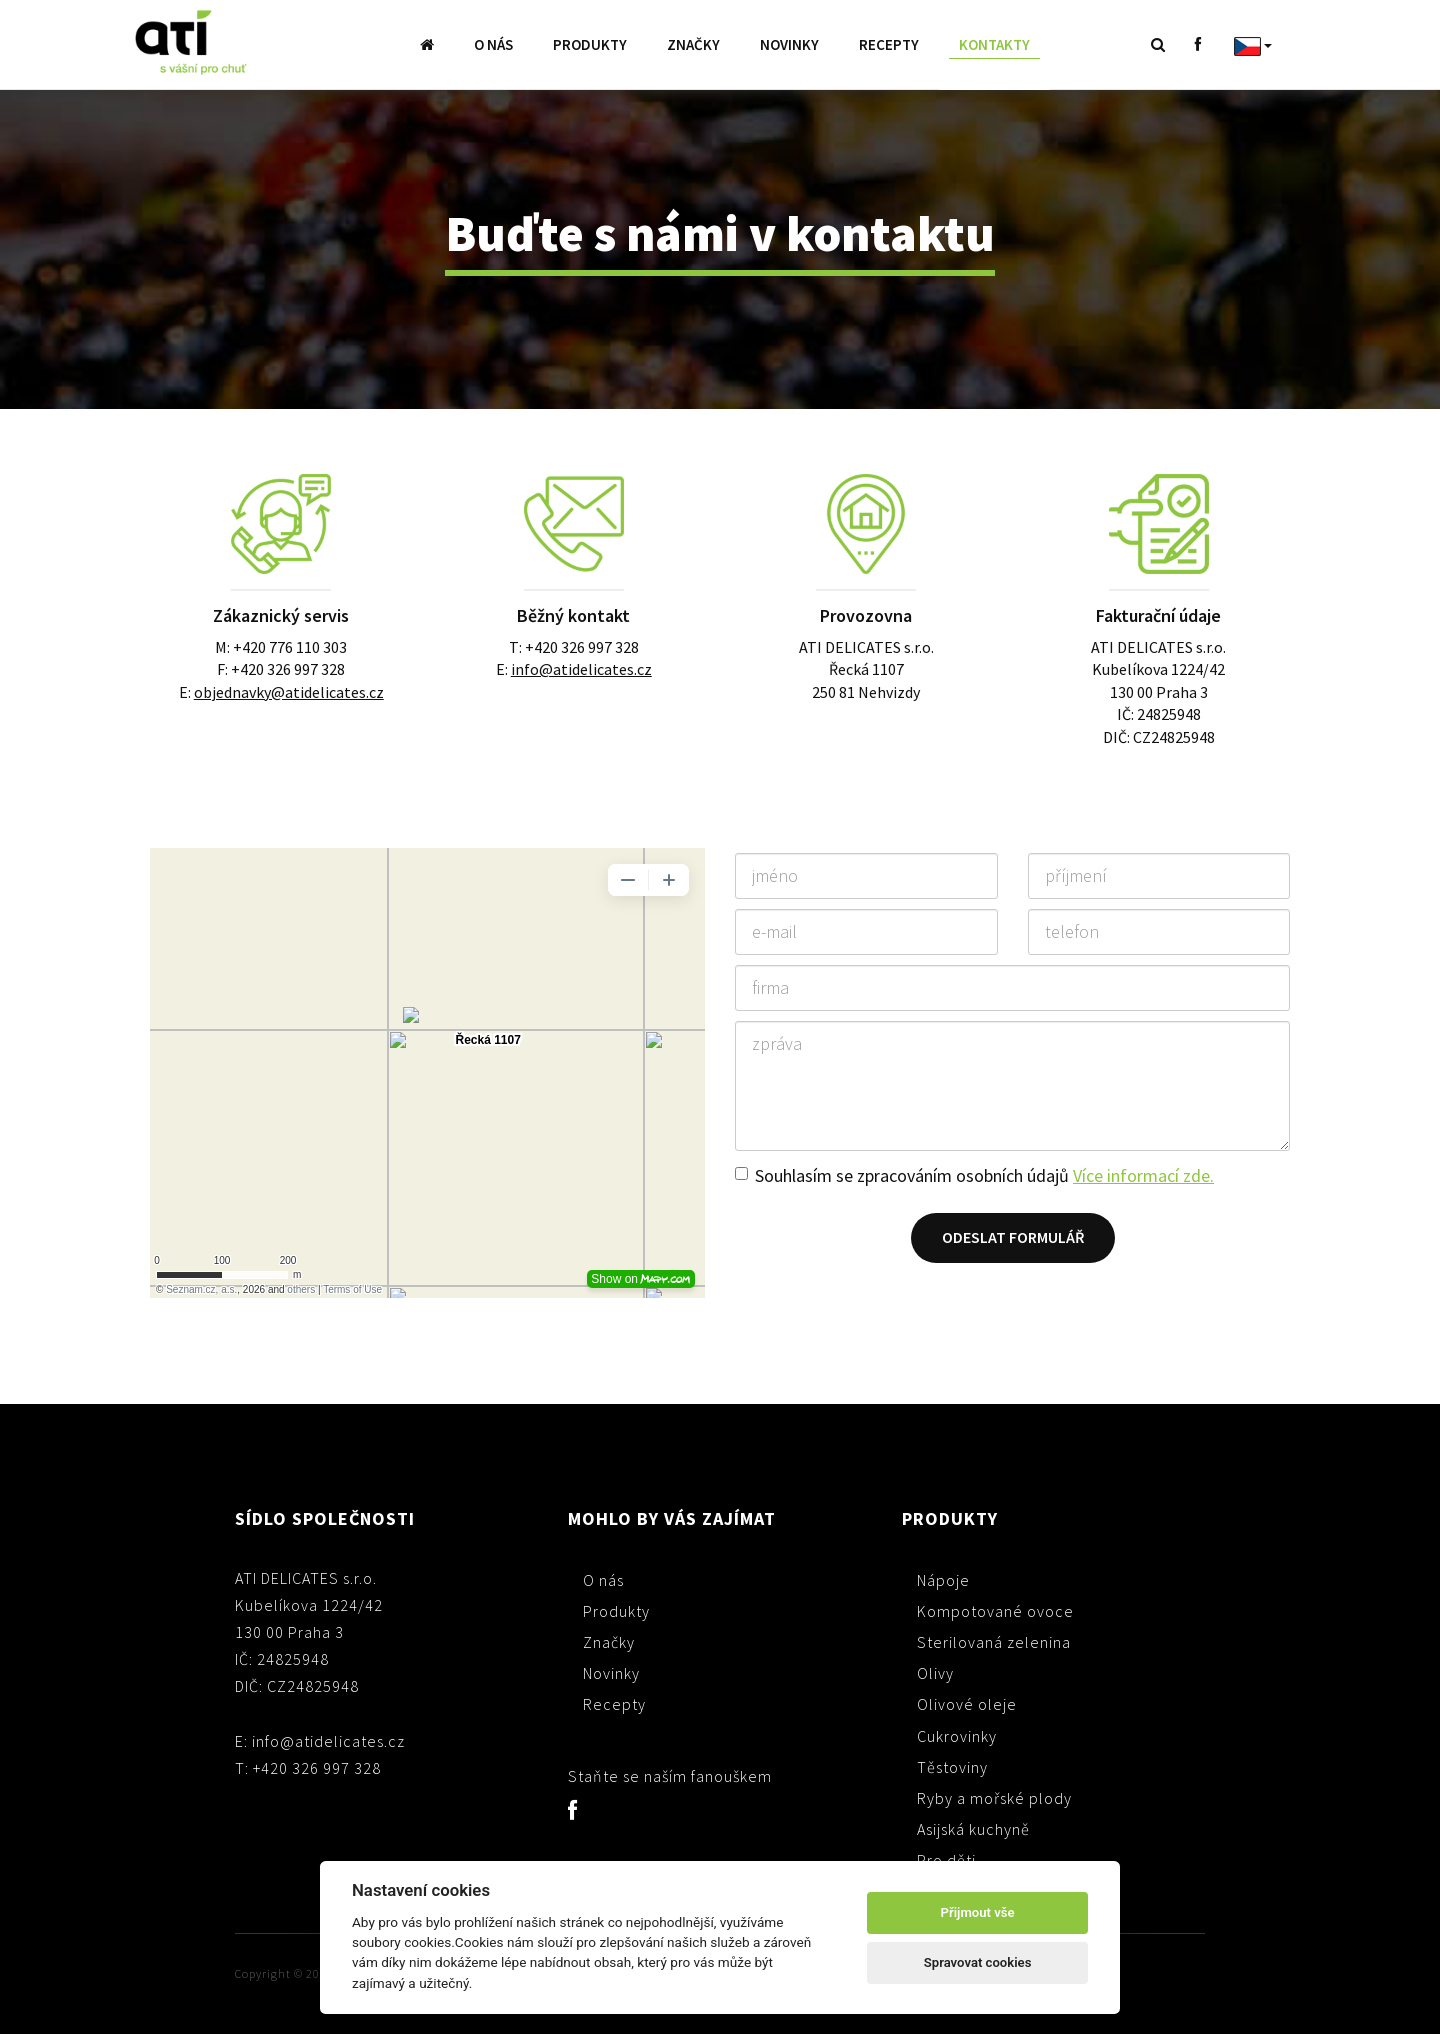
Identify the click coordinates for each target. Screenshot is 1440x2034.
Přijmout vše (978, 1912)
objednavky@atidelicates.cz (289, 692)
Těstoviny (952, 1767)
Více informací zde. (1143, 1175)
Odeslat (1013, 1237)
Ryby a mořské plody (994, 1798)
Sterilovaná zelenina (994, 1642)
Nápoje (943, 1580)
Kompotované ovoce (995, 1611)
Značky (693, 44)
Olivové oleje (967, 1704)
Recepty (889, 44)
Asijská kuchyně (973, 1829)
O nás (493, 44)
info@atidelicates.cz (581, 669)
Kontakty (994, 44)
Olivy (935, 1673)
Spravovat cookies (978, 1962)
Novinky (789, 44)
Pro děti (946, 1860)
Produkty (590, 44)
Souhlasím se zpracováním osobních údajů (984, 1175)
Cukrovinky (957, 1736)
